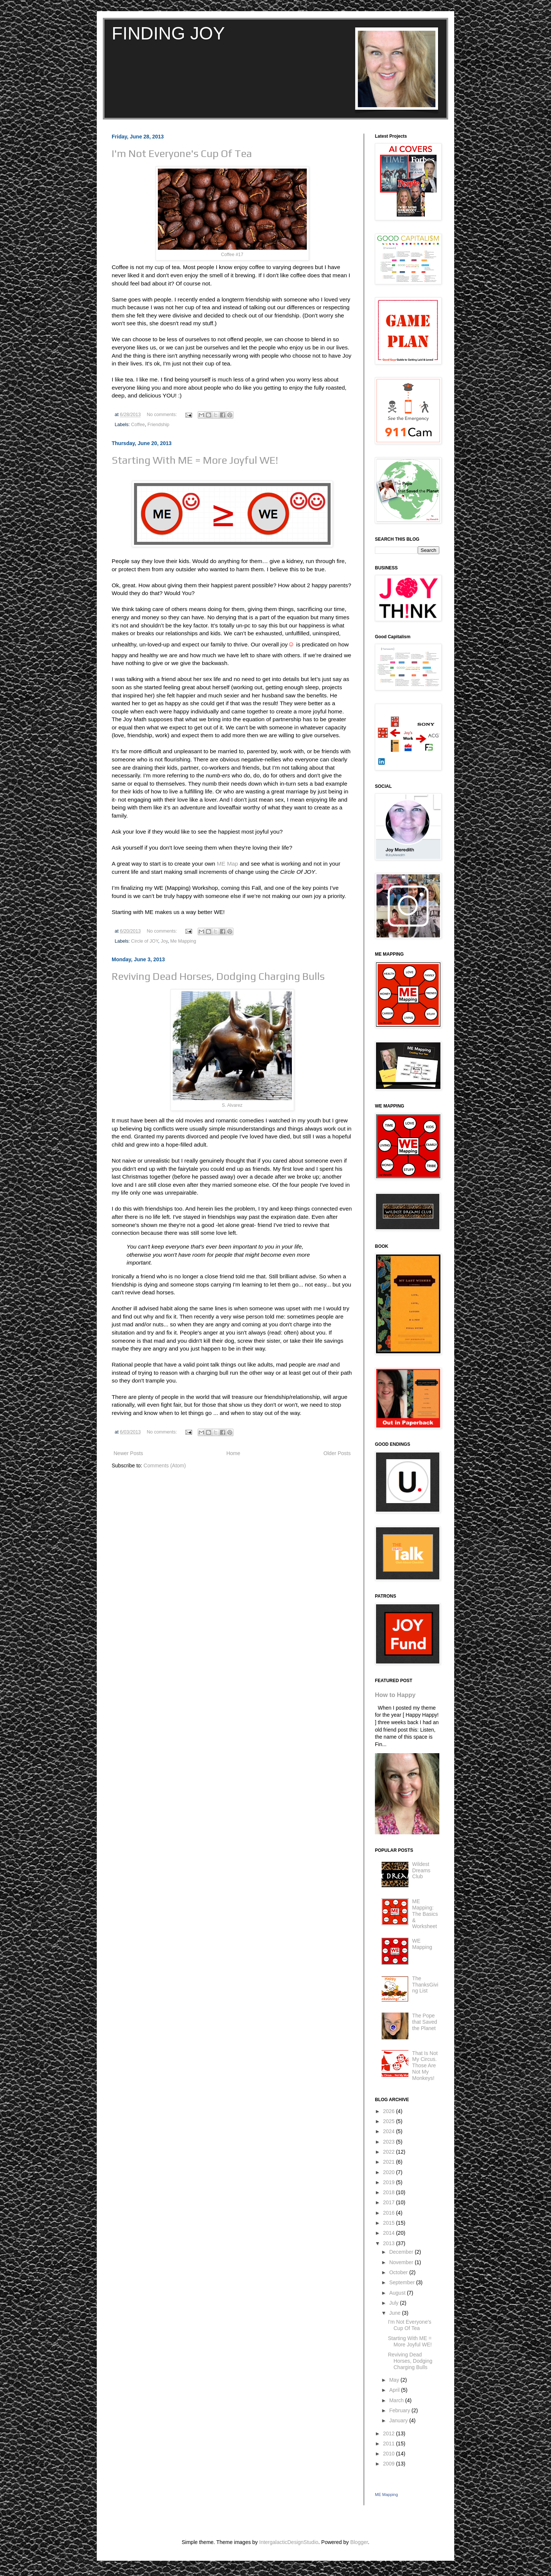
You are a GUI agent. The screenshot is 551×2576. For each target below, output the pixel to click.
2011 (389, 2443)
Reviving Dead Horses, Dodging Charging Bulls (218, 976)
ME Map (227, 863)
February (400, 2410)
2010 (389, 2454)
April (395, 2390)
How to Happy (395, 1694)
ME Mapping (386, 2494)
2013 (389, 2243)
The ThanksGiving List (425, 1984)
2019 (389, 2182)
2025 (389, 2121)
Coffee (138, 424)
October (399, 2272)
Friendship (158, 424)
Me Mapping (183, 941)
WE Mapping (422, 1944)
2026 (389, 2111)
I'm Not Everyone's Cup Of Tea (182, 153)
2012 (389, 2433)
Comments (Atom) (165, 1465)
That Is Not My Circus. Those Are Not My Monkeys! (424, 2065)
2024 (389, 2131)
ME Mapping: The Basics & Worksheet (425, 1913)
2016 (389, 2213)
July (394, 2303)
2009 (389, 2464)
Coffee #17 (232, 254)
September (402, 2282)
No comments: (162, 414)
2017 (389, 2202)
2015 (389, 2223)
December (401, 2252)
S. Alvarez (232, 1105)
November (401, 2262)
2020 (389, 2172)
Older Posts (337, 1453)
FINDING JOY (168, 33)
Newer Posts (128, 1453)
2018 (389, 2192)
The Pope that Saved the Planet (424, 2022)
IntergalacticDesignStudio (288, 2542)
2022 (389, 2152)
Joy (164, 941)
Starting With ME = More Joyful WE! (195, 460)
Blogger (359, 2542)
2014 (389, 2233)
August (398, 2293)
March (397, 2400)
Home (233, 1453)
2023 (389, 2142)
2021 (389, 2162)
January (399, 2420)
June (395, 2313)
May (394, 2380)
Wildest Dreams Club (421, 1870)
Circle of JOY (144, 941)
